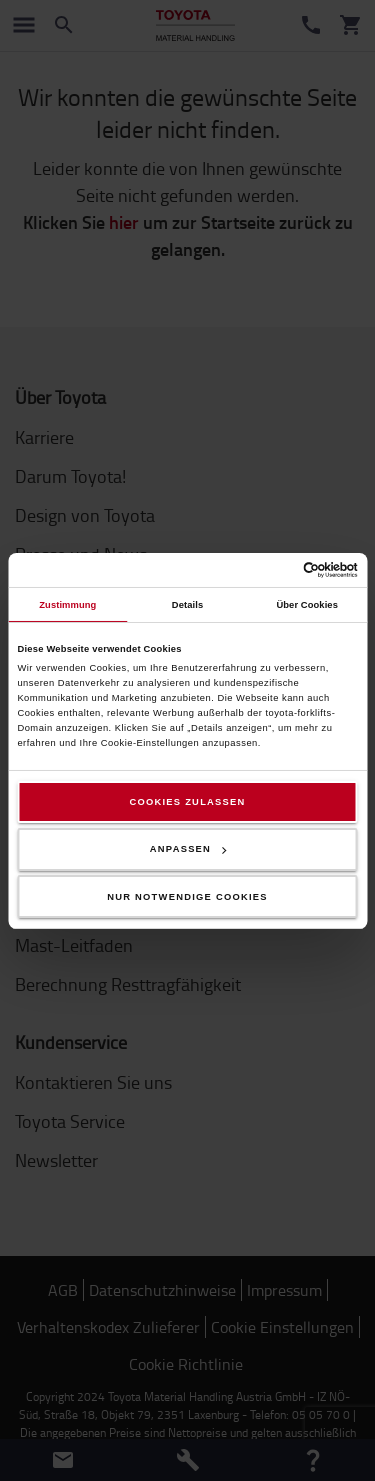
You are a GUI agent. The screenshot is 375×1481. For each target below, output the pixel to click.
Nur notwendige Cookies (187, 897)
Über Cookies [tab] (307, 605)
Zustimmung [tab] (67, 605)
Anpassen (188, 849)
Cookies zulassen (187, 802)
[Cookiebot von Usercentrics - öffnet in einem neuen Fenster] (271, 570)
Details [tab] (187, 605)
